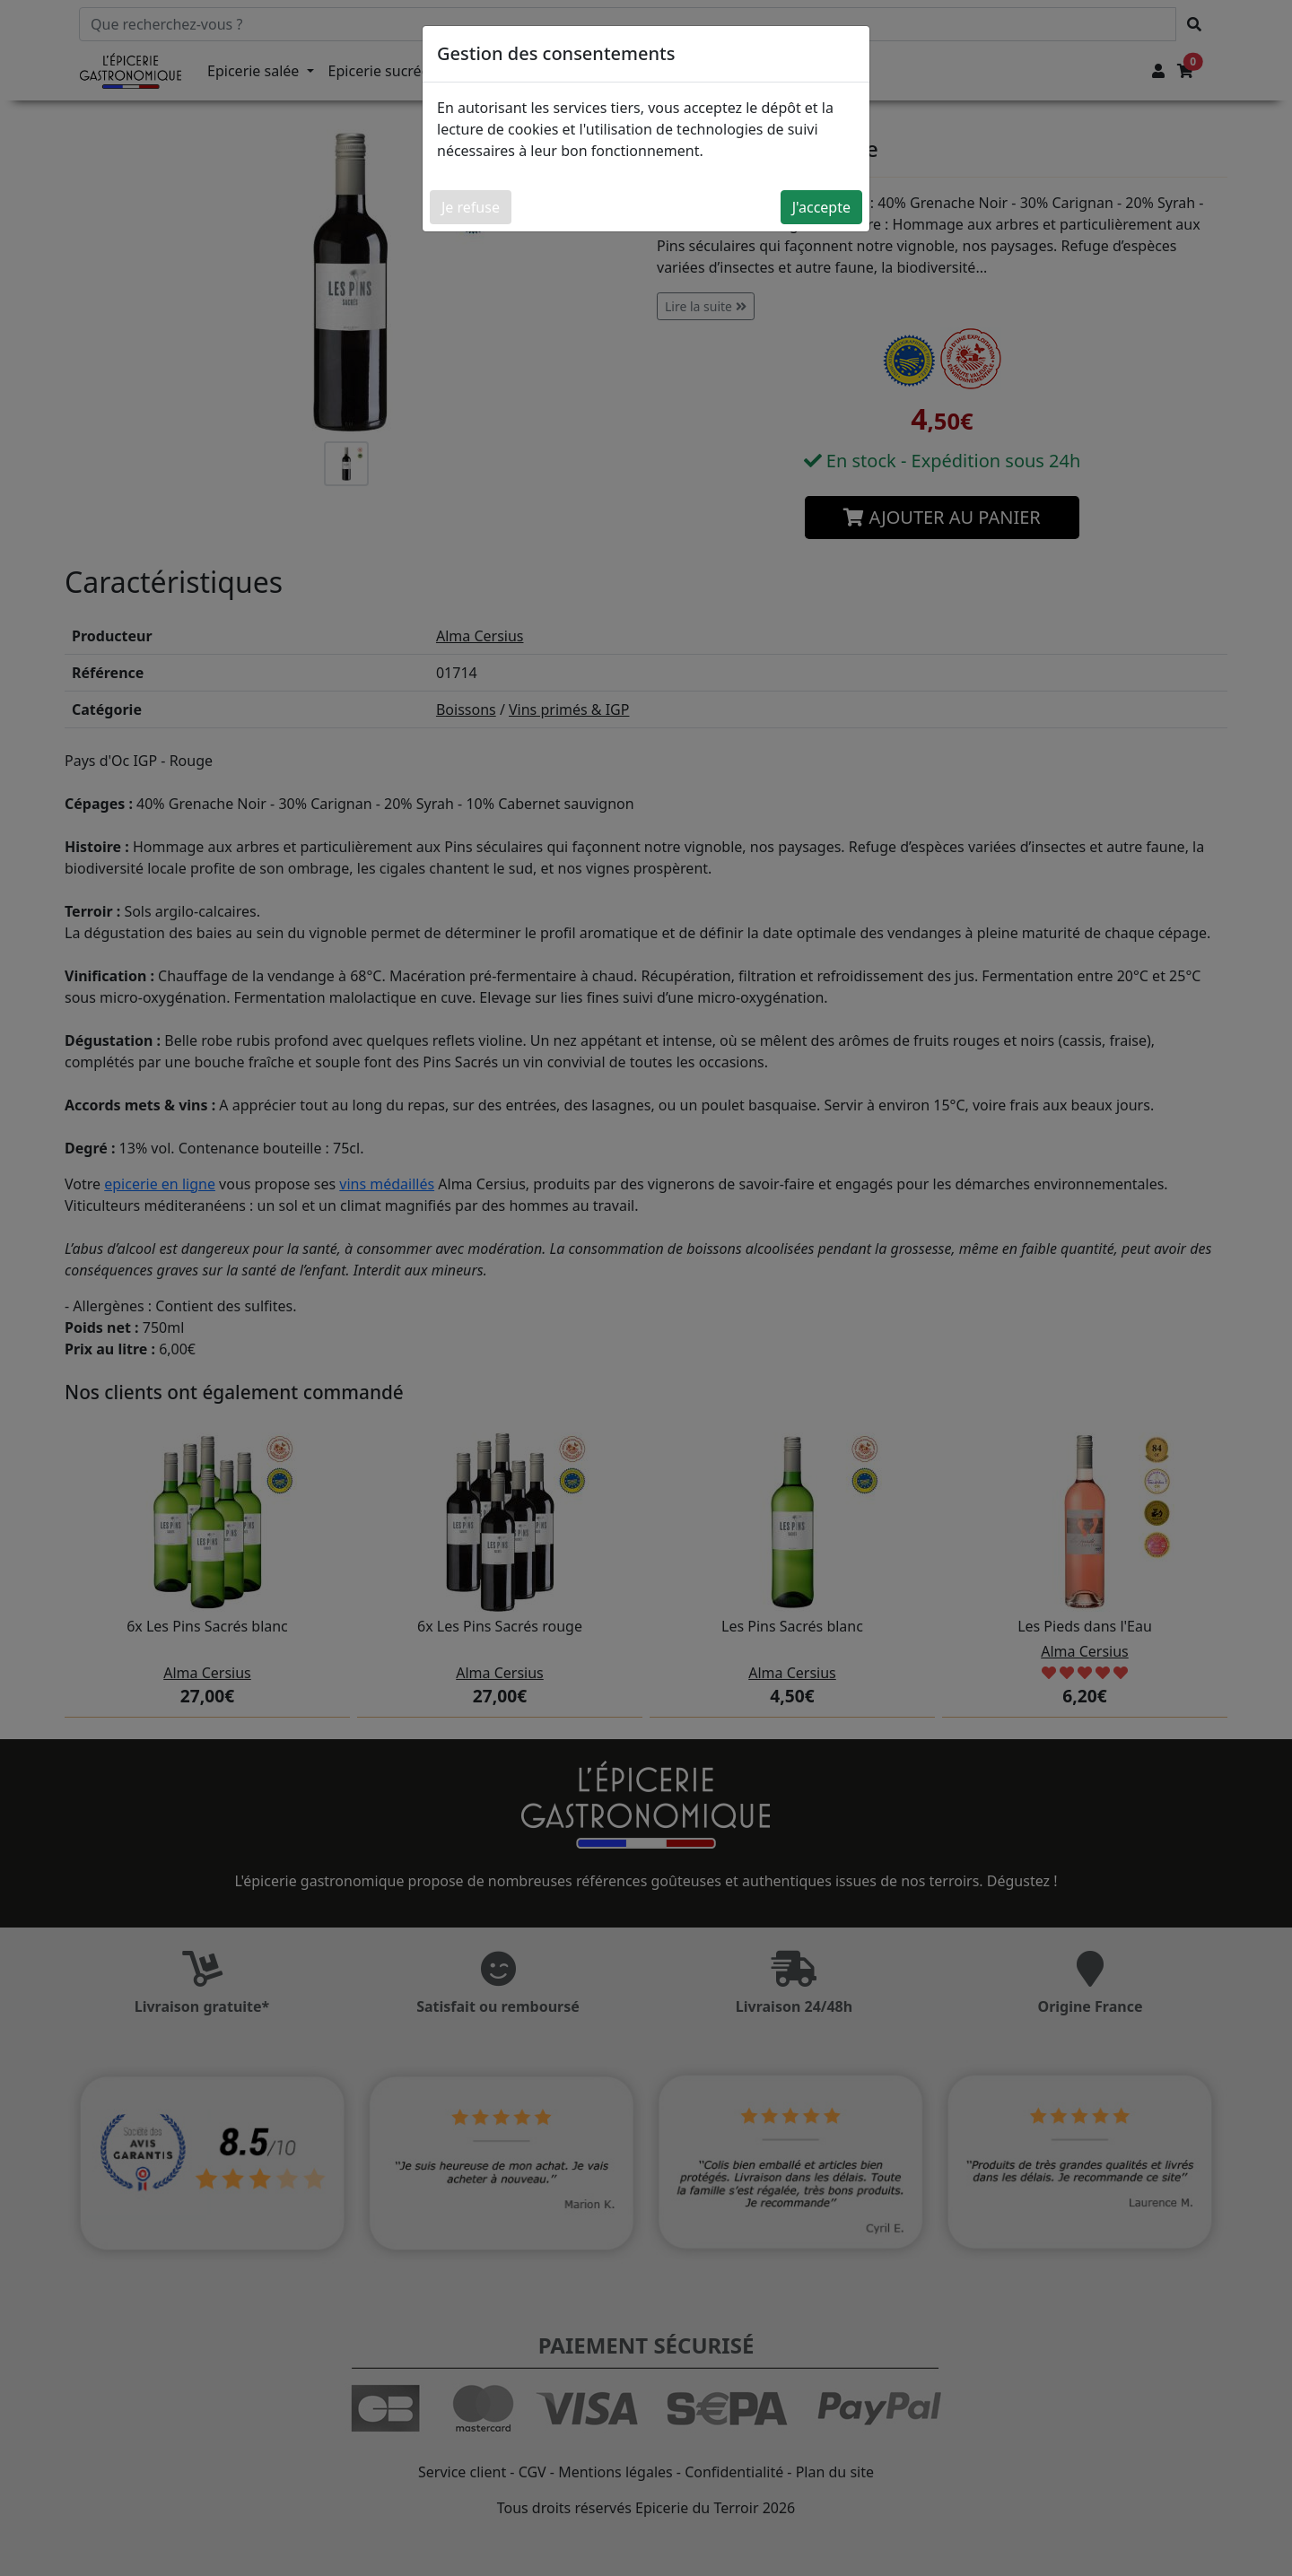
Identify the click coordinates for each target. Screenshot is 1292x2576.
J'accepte (821, 207)
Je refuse (470, 207)
